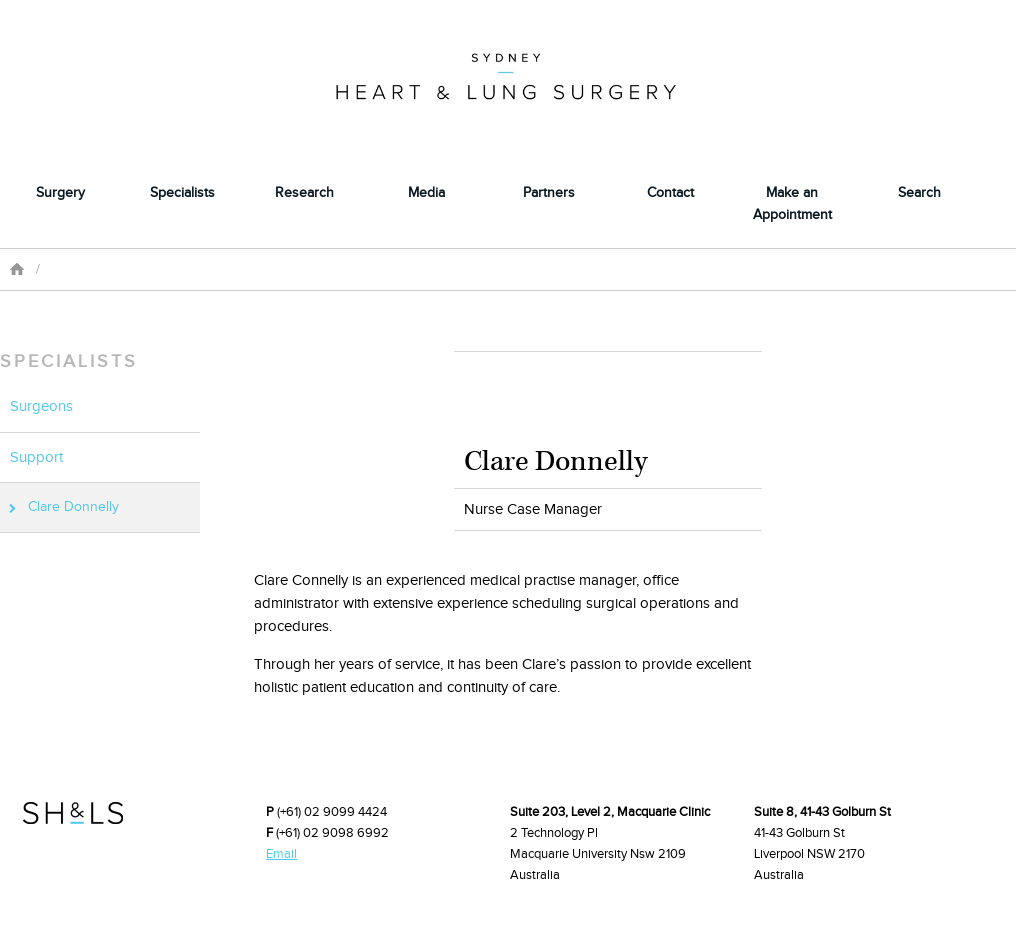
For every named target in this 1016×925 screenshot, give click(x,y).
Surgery (60, 193)
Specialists (182, 193)
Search (919, 193)
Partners (549, 193)
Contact (670, 193)
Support (36, 457)
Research (304, 193)
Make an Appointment (792, 203)
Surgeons (41, 406)
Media (426, 193)
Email (281, 854)
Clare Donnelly (73, 507)
